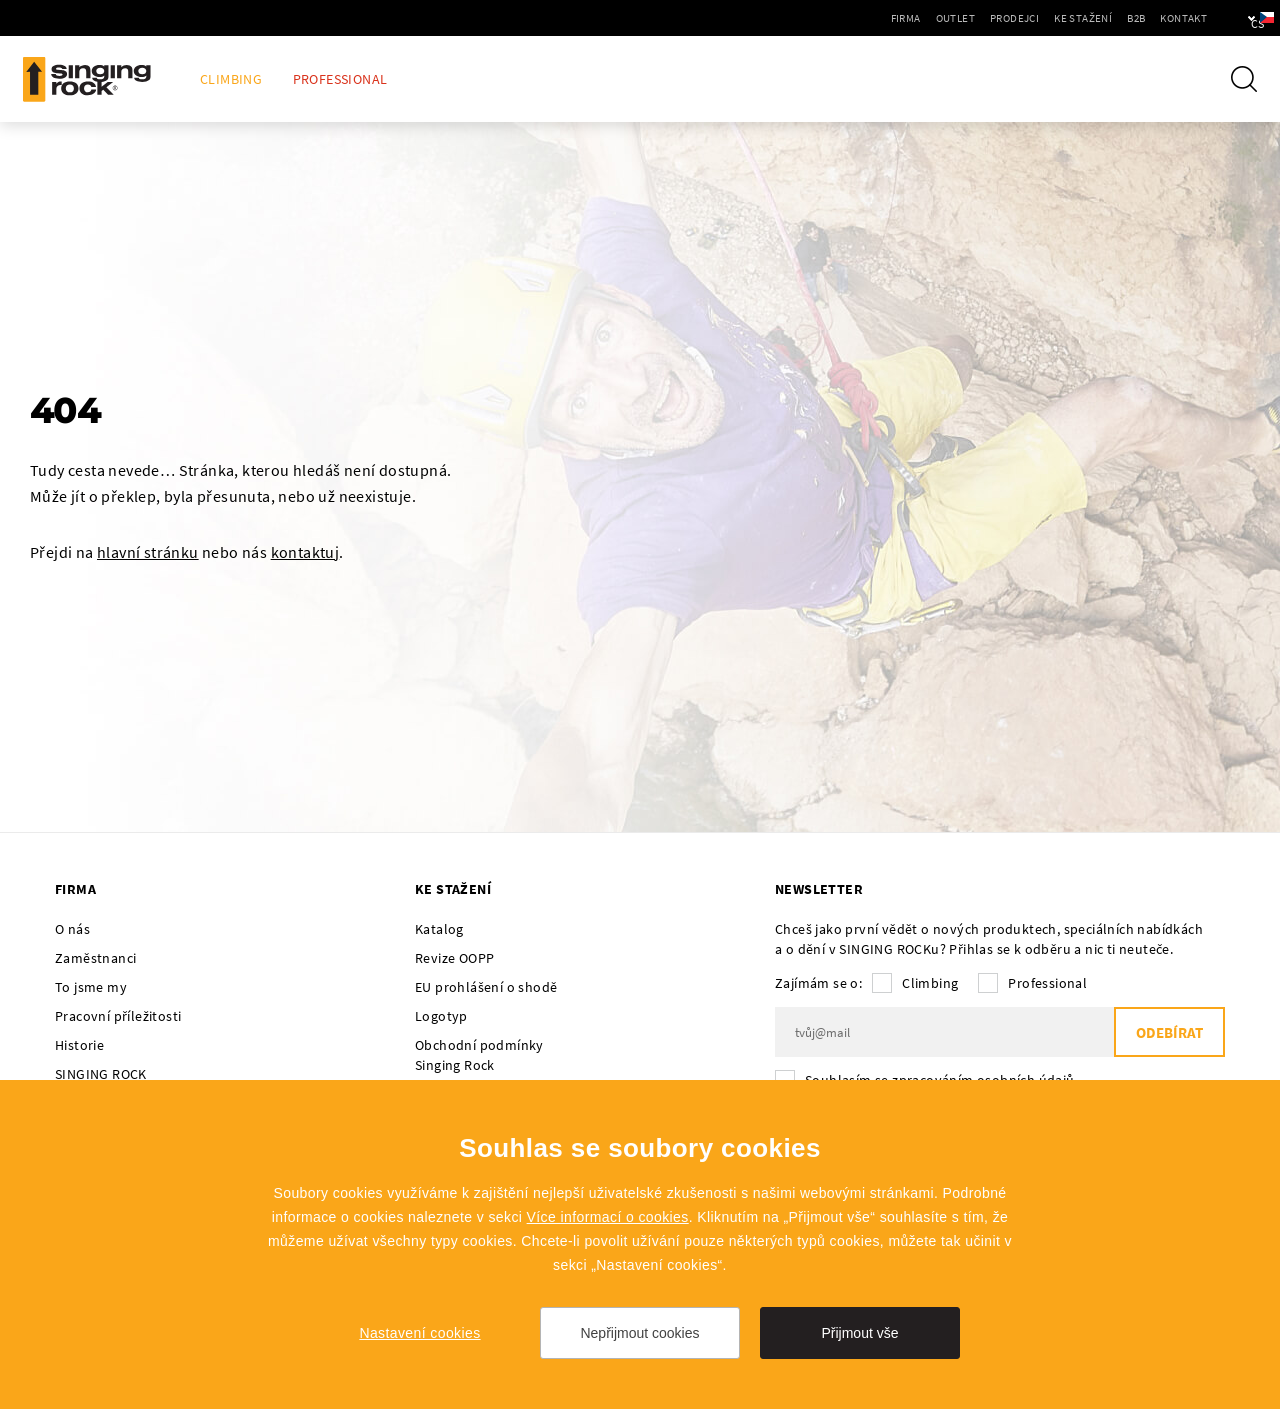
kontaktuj (305, 552)
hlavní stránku (148, 552)
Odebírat (1169, 1032)
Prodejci (957, 18)
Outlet (898, 18)
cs (1231, 18)
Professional (340, 79)
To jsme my (91, 987)
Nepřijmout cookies (639, 1333)
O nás (72, 929)
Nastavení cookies (419, 1333)
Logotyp (441, 1016)
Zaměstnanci (95, 958)
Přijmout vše (859, 1333)
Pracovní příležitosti (118, 1016)
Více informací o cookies (608, 1217)
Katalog (439, 929)
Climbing (231, 79)
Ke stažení (1026, 18)
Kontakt (1126, 18)
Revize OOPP (454, 958)
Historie (79, 1045)
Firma (849, 18)
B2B (1079, 18)
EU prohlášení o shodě (486, 987)
